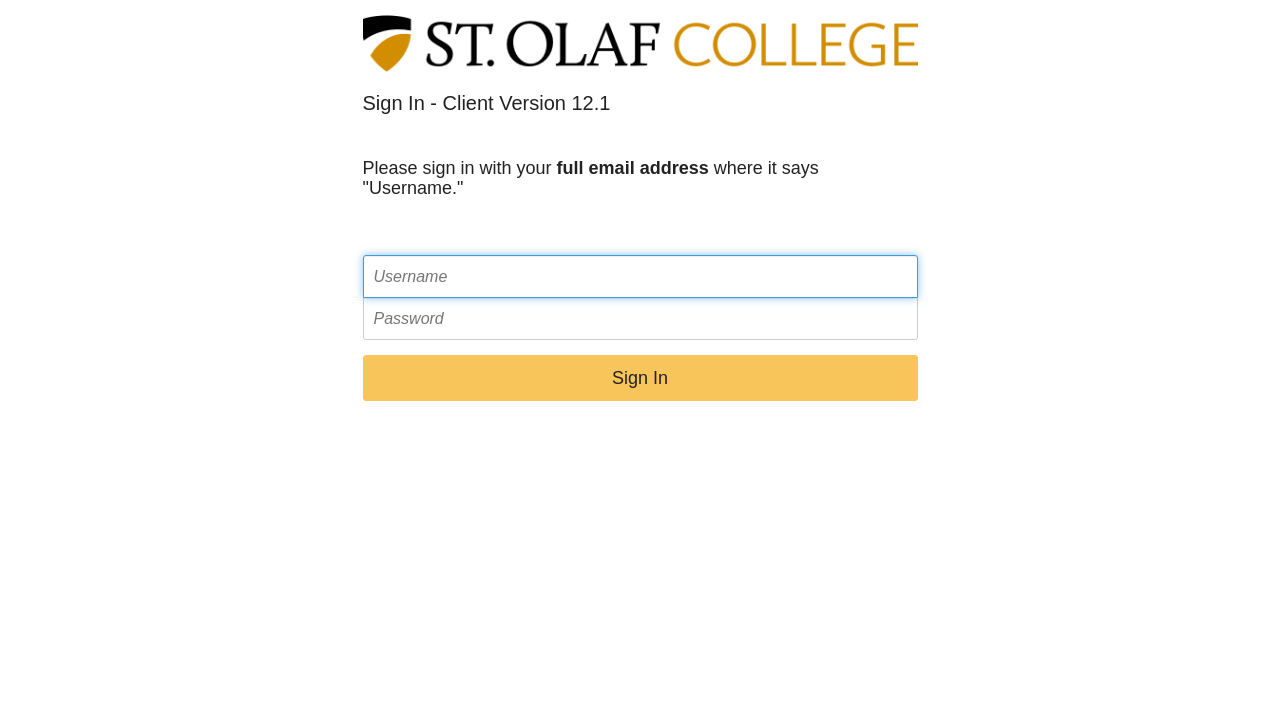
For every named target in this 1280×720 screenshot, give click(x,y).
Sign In (640, 378)
